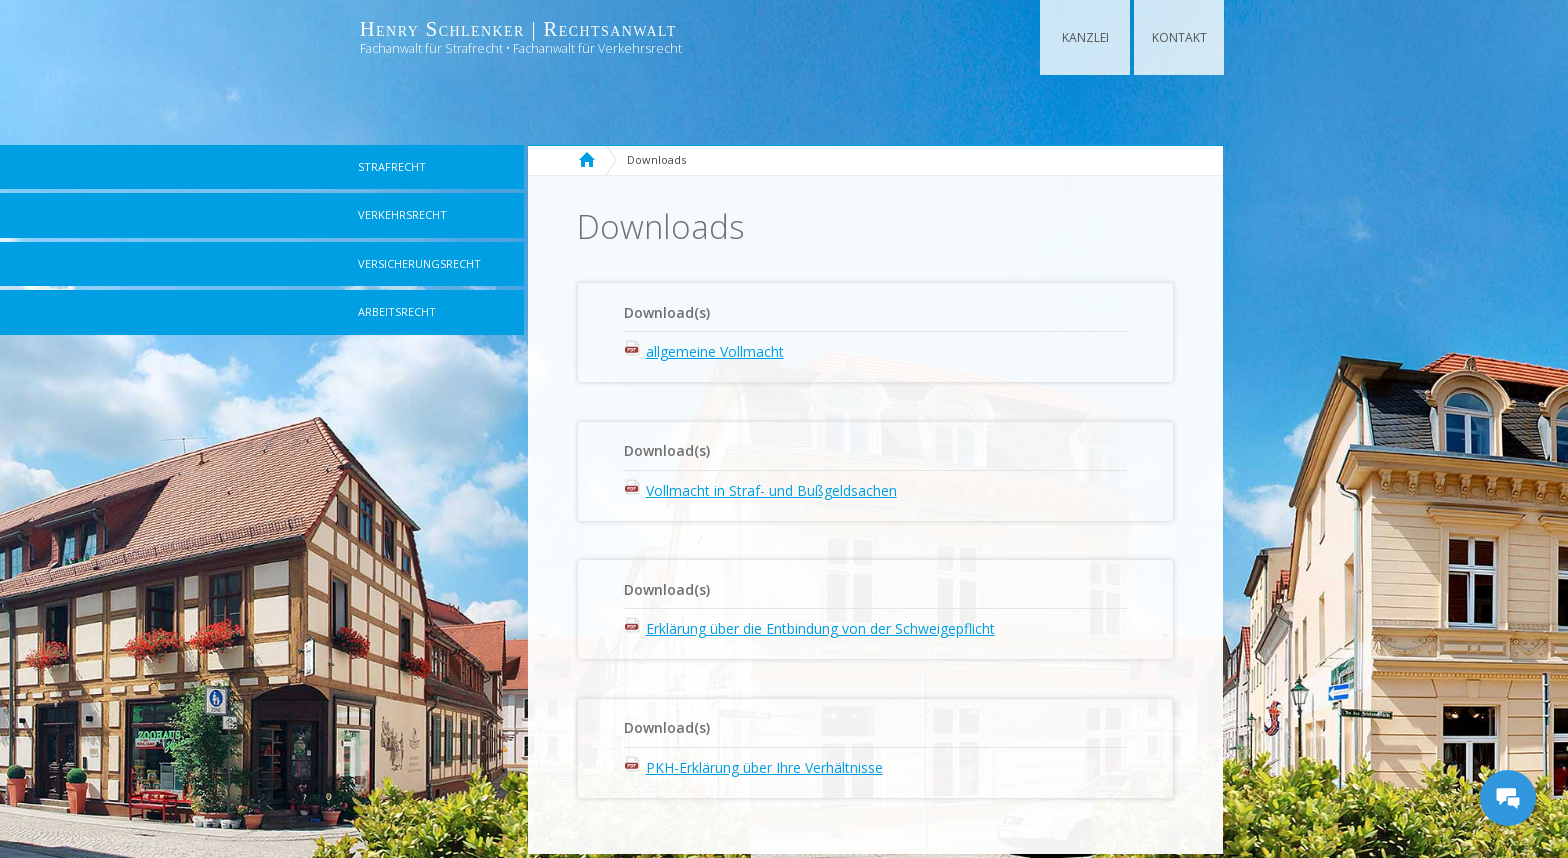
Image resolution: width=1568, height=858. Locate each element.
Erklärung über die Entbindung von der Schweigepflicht (820, 628)
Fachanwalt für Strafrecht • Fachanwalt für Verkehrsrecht (521, 49)
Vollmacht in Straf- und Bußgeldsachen (771, 490)
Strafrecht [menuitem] (392, 166)
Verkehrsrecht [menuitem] (402, 214)
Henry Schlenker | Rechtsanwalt (518, 29)
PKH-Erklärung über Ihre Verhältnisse (764, 767)
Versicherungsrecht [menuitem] (419, 263)
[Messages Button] (1508, 798)
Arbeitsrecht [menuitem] (397, 311)
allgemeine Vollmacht (715, 351)
